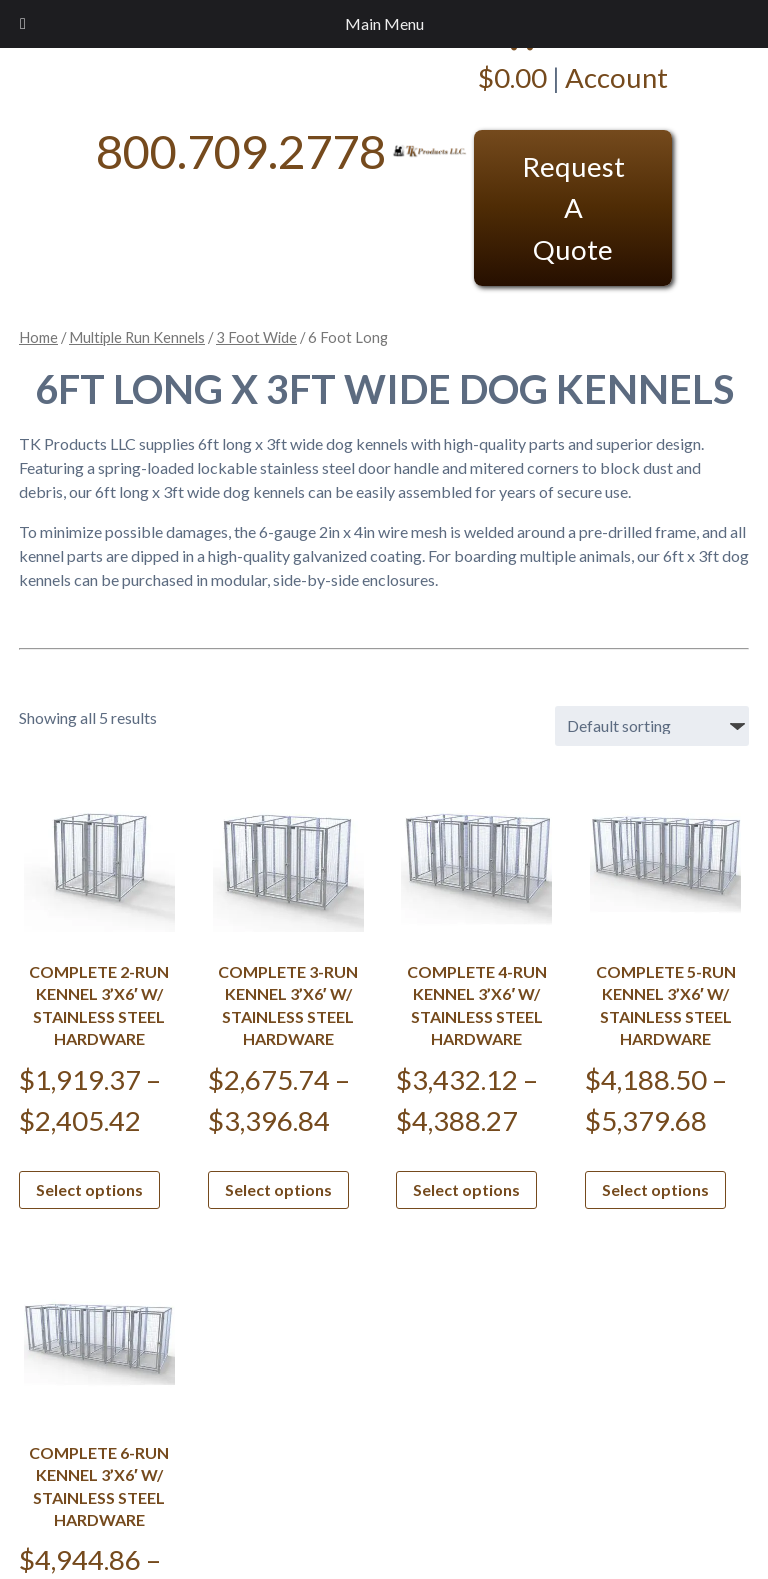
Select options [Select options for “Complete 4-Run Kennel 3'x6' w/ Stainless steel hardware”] (466, 1189)
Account (616, 77)
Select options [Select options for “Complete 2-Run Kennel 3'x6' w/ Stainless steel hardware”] (89, 1189)
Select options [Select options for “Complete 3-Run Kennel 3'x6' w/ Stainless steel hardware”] (278, 1189)
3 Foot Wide (256, 337)
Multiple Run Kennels (137, 337)
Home (38, 337)
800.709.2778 (241, 150)
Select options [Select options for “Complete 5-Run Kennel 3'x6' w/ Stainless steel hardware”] (655, 1189)
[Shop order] (652, 726)
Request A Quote (573, 208)
